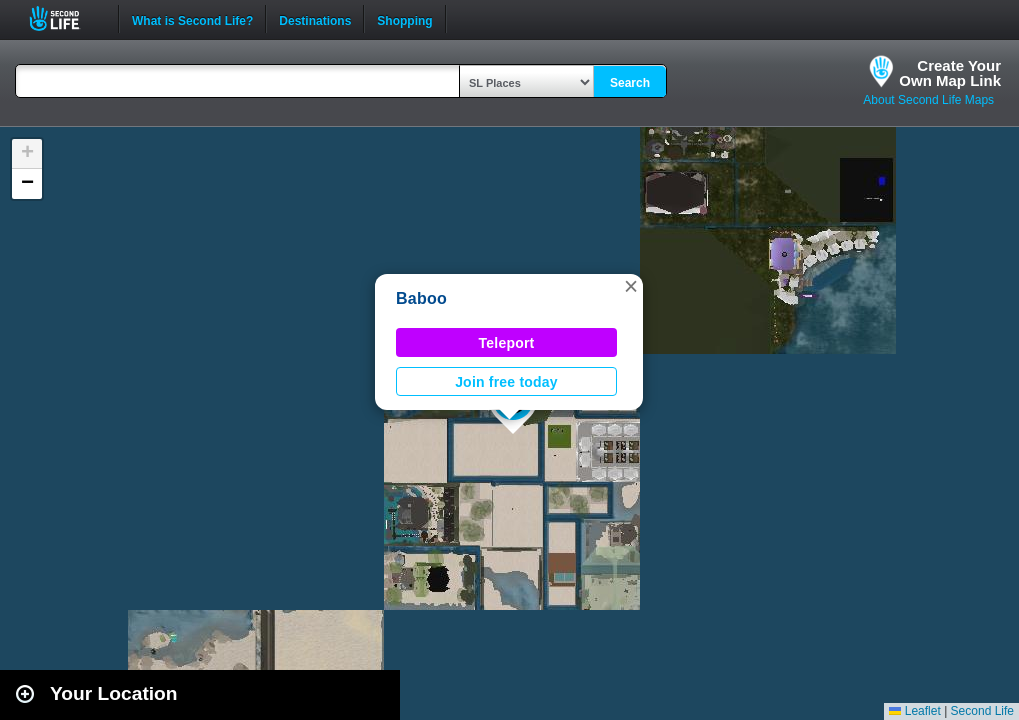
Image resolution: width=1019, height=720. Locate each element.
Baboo (421, 298)
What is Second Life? (192, 19)
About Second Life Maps (928, 100)
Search (630, 83)
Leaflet (914, 711)
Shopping (404, 19)
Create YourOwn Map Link (950, 73)
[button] (631, 286)
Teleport (507, 343)
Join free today (506, 382)
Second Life (65, 18)
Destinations (315, 19)
